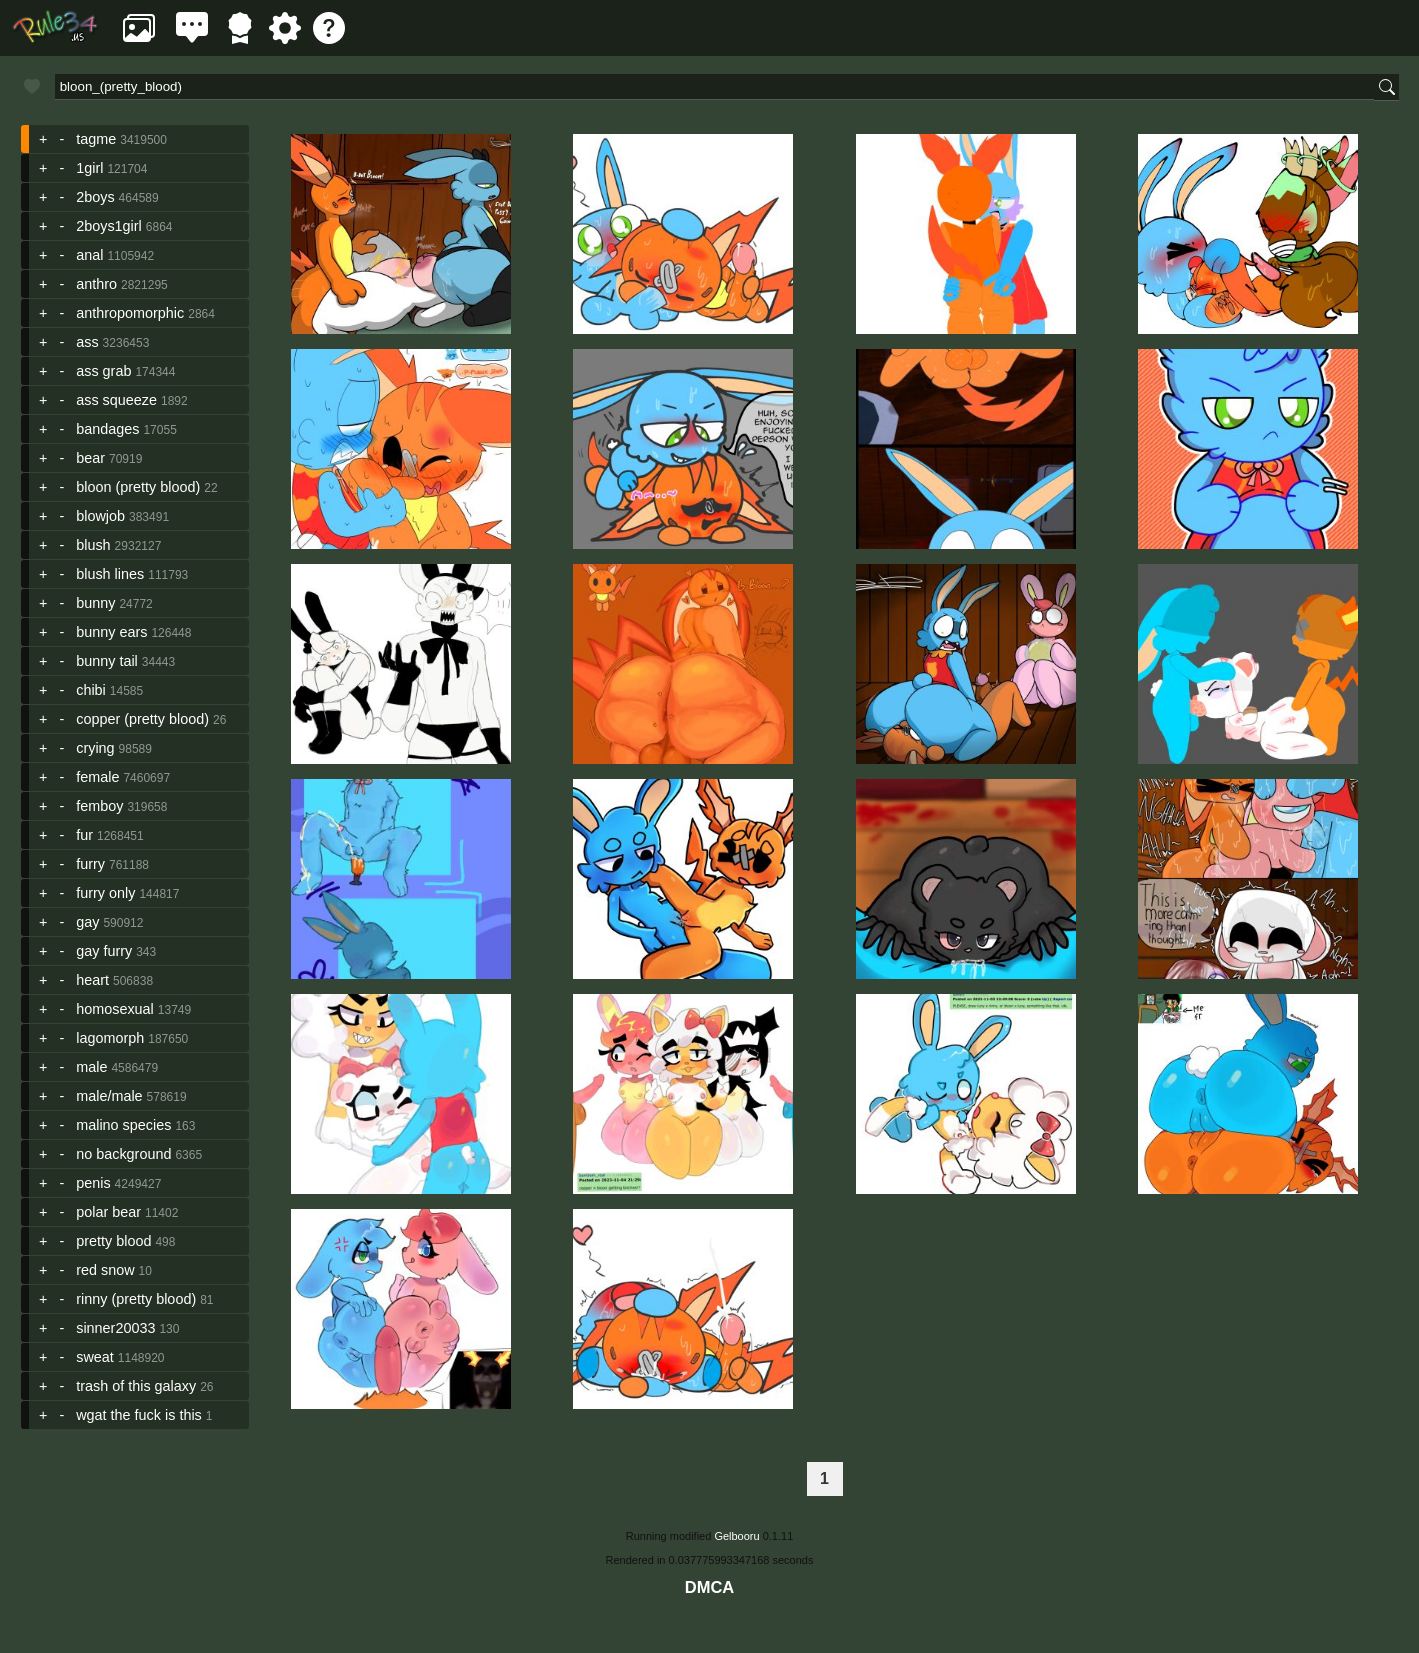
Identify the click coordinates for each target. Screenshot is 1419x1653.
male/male (109, 1096)
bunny (95, 603)
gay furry (104, 951)
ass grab (103, 371)
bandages (107, 429)
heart (92, 980)
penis (93, 1183)
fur (84, 835)
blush (93, 545)
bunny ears (111, 632)
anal (89, 255)
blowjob (100, 516)
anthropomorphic (130, 313)
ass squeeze (116, 400)
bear (90, 458)
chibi (91, 690)
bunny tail (107, 661)
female (97, 777)
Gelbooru (736, 1536)
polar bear (108, 1212)
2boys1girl (109, 226)
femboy (99, 806)
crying (95, 748)
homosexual (115, 1009)
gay (87, 922)
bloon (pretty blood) (138, 487)
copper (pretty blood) (142, 719)
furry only (105, 893)
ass (87, 342)
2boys (95, 197)
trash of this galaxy (136, 1386)
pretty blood (113, 1241)
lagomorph (110, 1038)
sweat (95, 1357)
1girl (89, 168)
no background (123, 1154)
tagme (96, 139)
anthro (96, 284)
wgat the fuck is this (139, 1415)
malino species (123, 1125)
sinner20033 (115, 1328)
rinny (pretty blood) (136, 1299)
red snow (105, 1270)
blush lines (110, 574)
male (91, 1067)
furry (90, 864)
